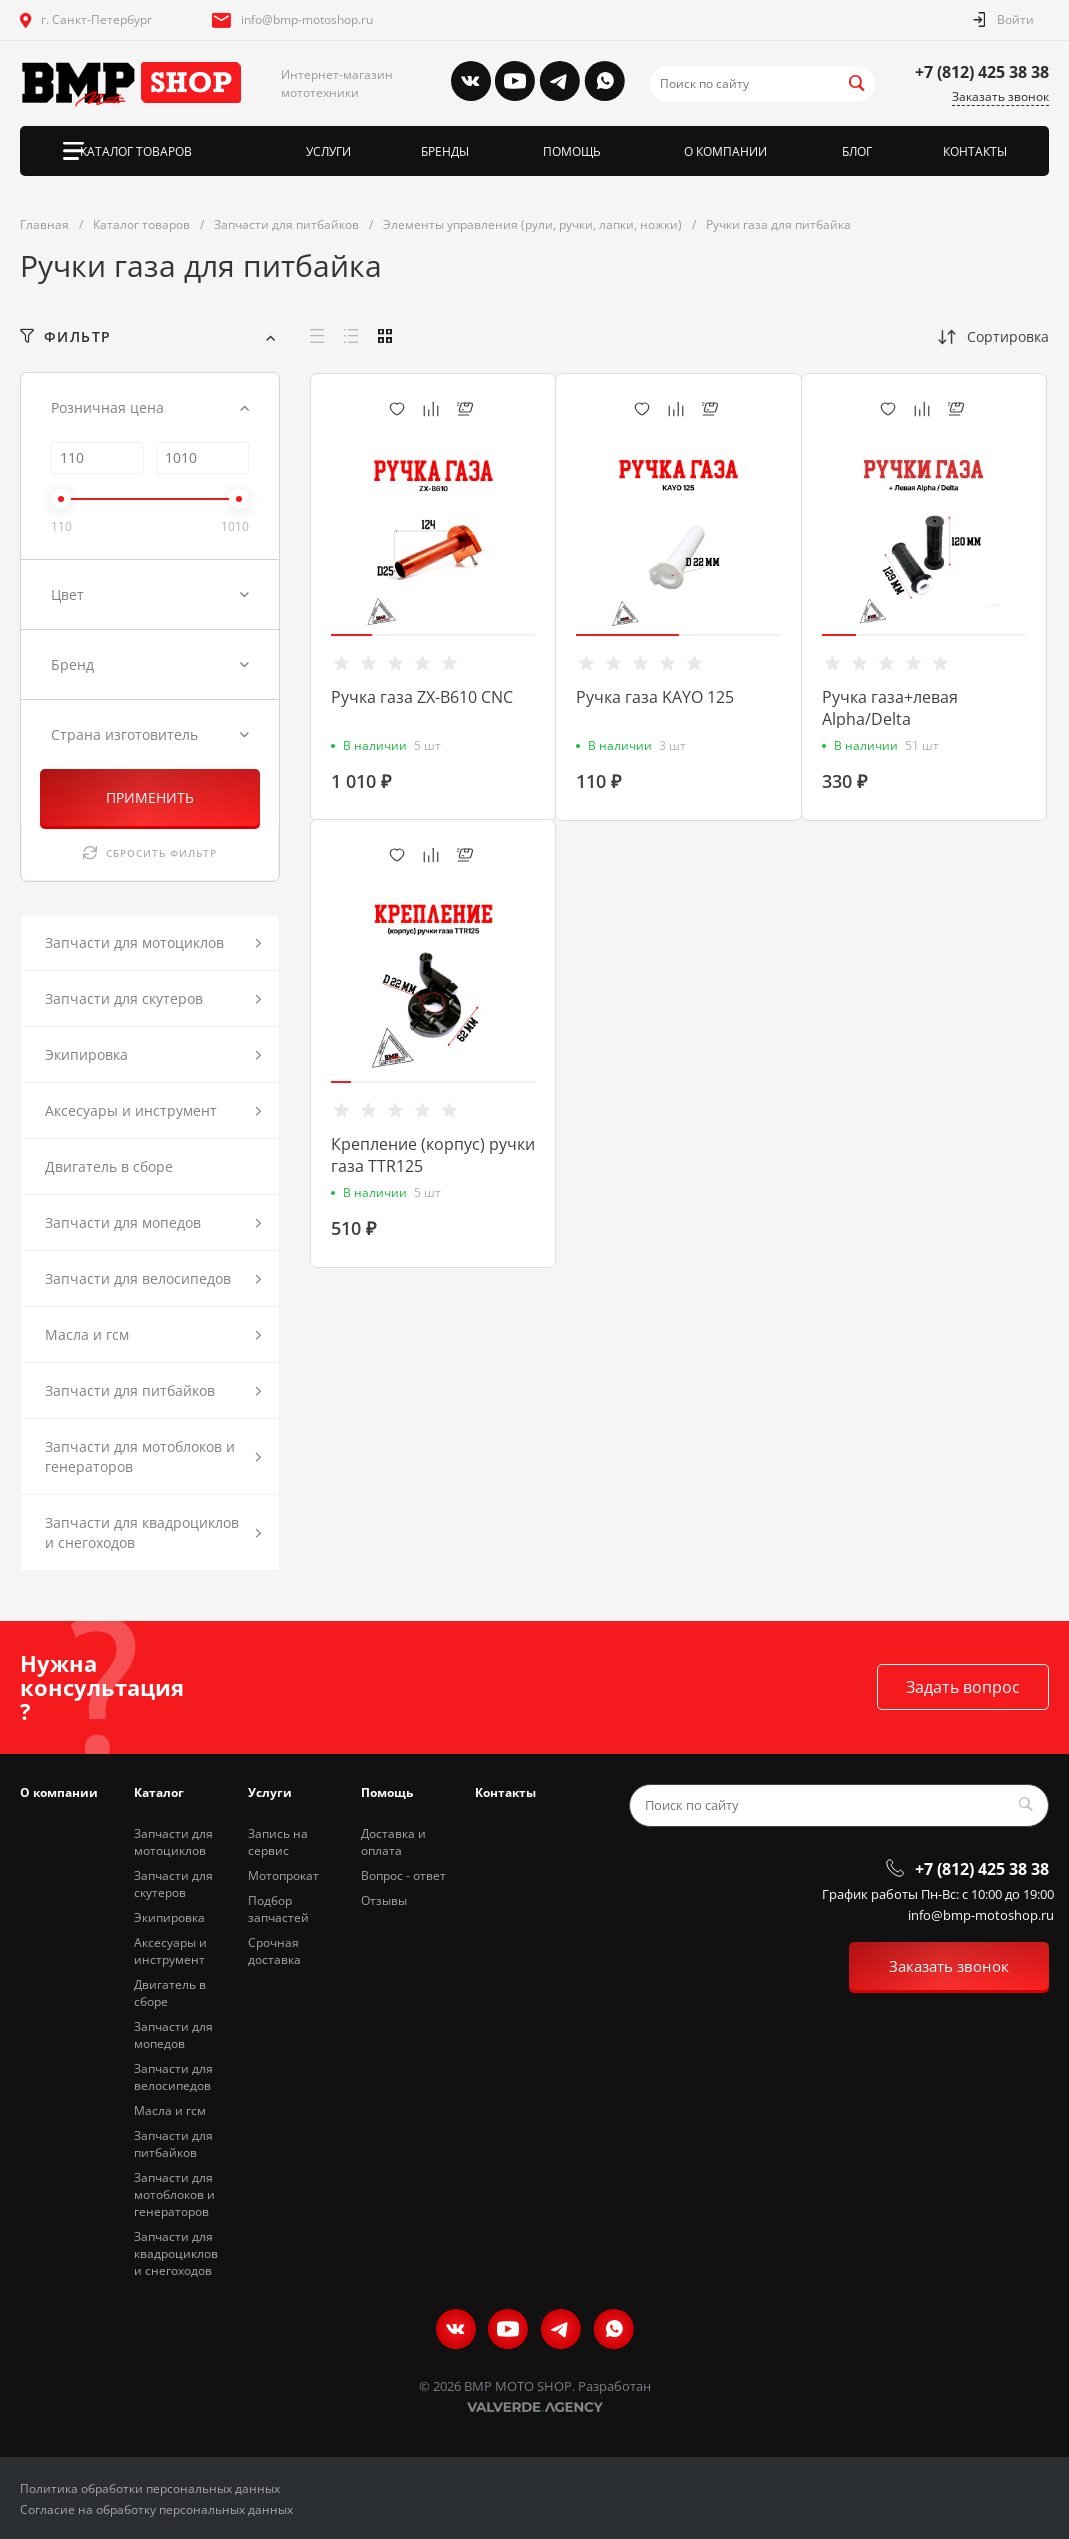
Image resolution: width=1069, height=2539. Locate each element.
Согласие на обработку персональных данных (156, 2509)
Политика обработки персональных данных (150, 2488)
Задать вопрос (963, 1687)
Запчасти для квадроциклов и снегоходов (176, 2253)
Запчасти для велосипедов (173, 2077)
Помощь (387, 1792)
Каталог (159, 1792)
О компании (59, 1792)
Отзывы (384, 1900)
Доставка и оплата (393, 1842)
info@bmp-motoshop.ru (307, 19)
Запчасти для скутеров (173, 1884)
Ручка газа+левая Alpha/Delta (890, 708)
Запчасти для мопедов (173, 2035)
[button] (351, 635)
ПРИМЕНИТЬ (150, 797)
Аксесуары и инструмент (170, 1951)
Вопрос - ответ (403, 1875)
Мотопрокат (283, 1875)
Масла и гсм (170, 2110)
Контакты (505, 1792)
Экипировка (169, 1917)
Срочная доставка (274, 1951)
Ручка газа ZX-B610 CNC (422, 697)
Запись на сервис (278, 1842)
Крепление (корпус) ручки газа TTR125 (433, 1155)
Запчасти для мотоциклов (173, 1842)
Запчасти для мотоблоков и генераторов (174, 2194)
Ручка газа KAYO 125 (655, 697)
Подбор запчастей (278, 1909)
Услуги (270, 1792)
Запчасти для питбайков (173, 2144)
